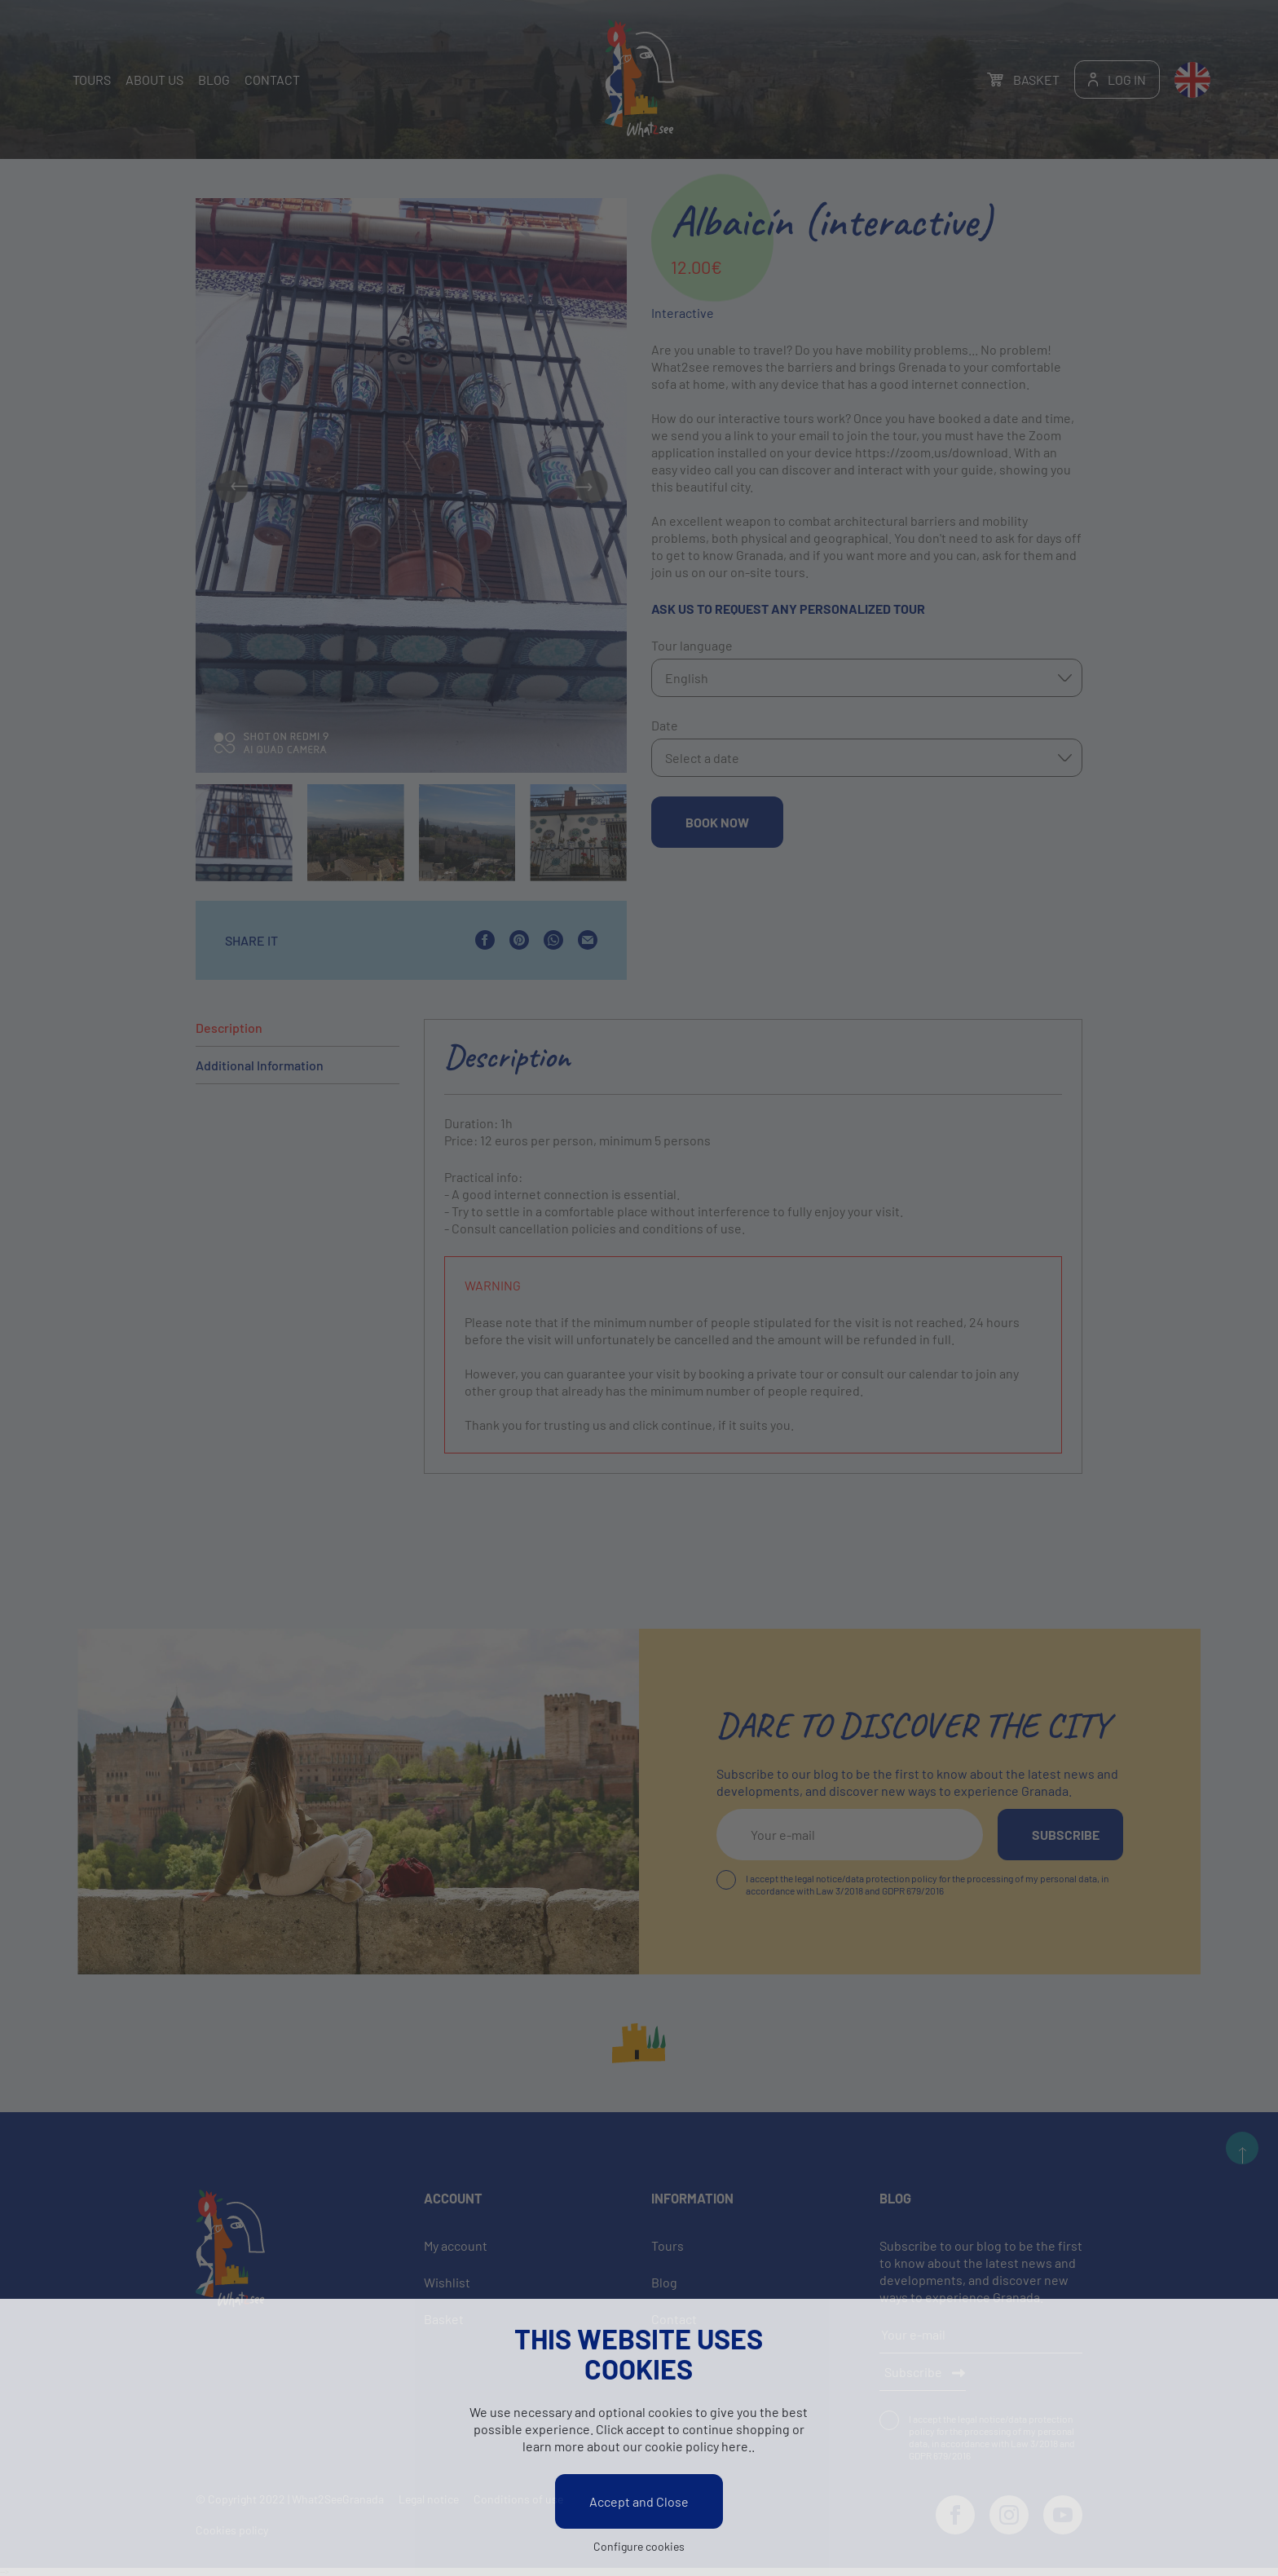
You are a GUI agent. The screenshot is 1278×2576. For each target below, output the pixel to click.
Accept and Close (639, 2504)
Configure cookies (639, 2549)
